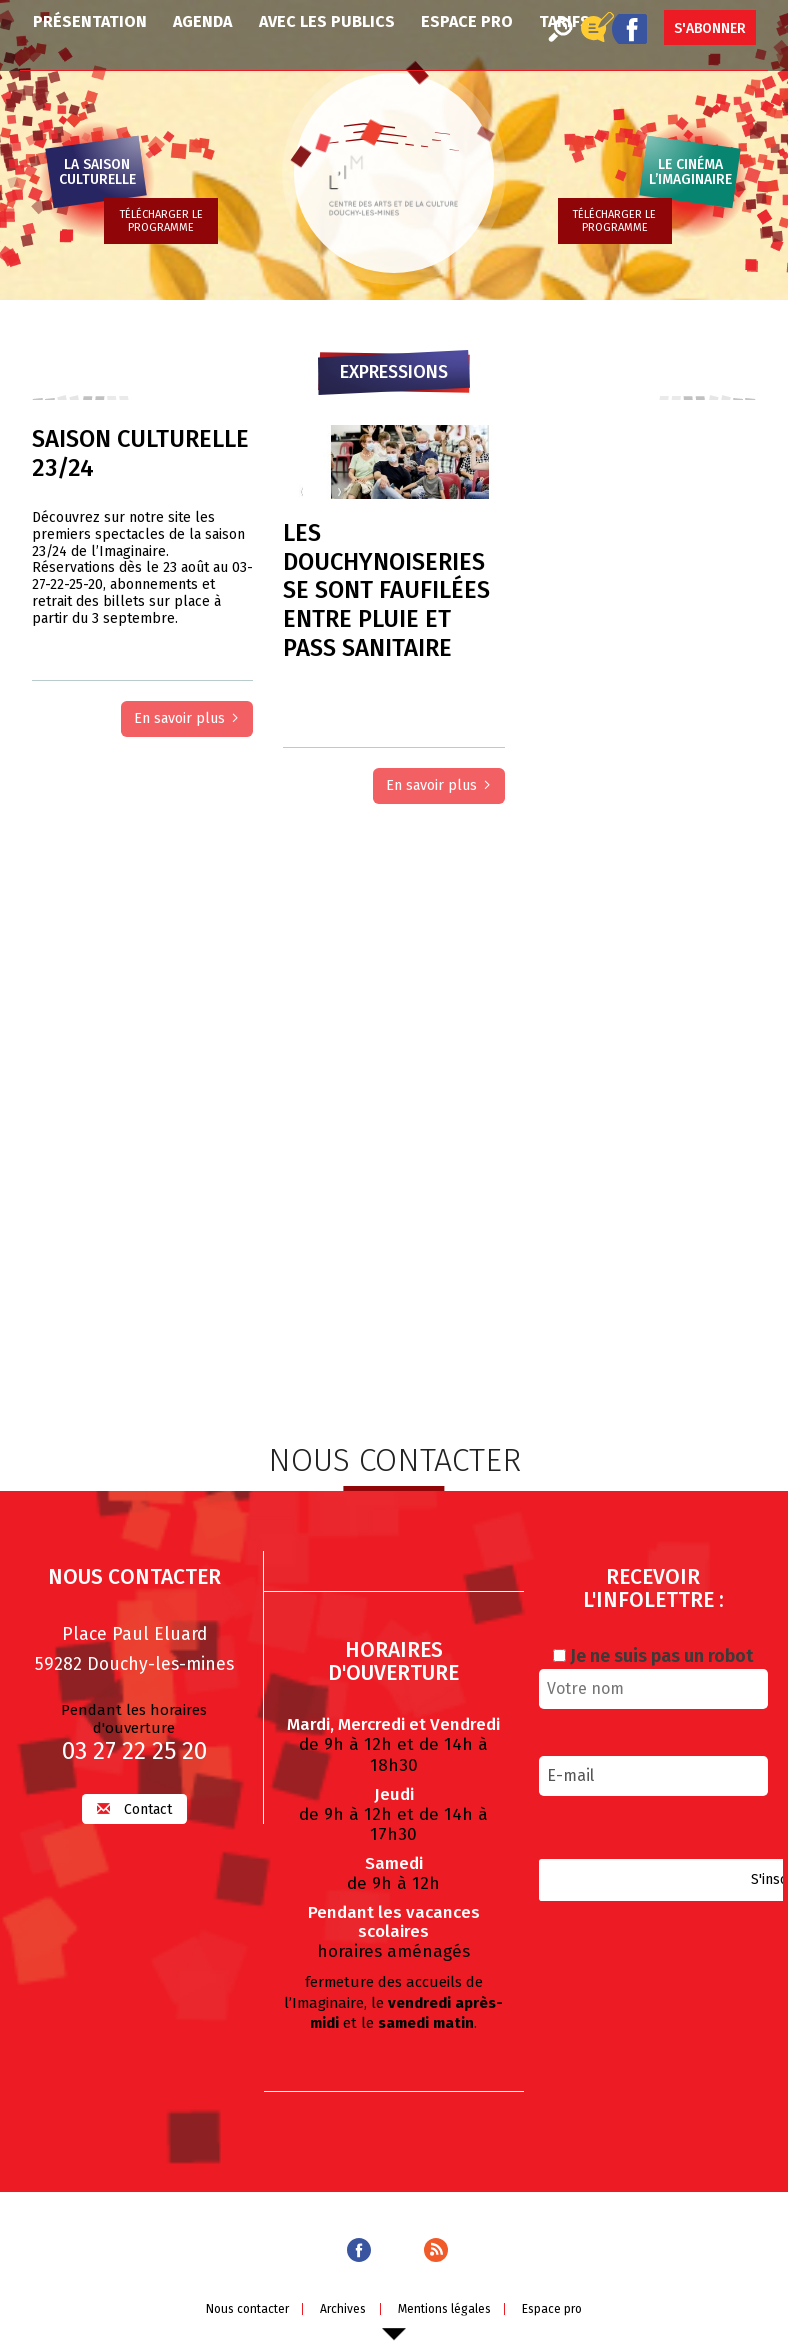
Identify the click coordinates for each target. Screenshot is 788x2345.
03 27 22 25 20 (134, 1752)
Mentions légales (445, 2309)
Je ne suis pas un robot (653, 1657)
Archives (342, 2309)
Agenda (202, 21)
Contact (134, 1810)
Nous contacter (243, 2309)
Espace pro (467, 21)
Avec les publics (327, 21)
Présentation (90, 21)
